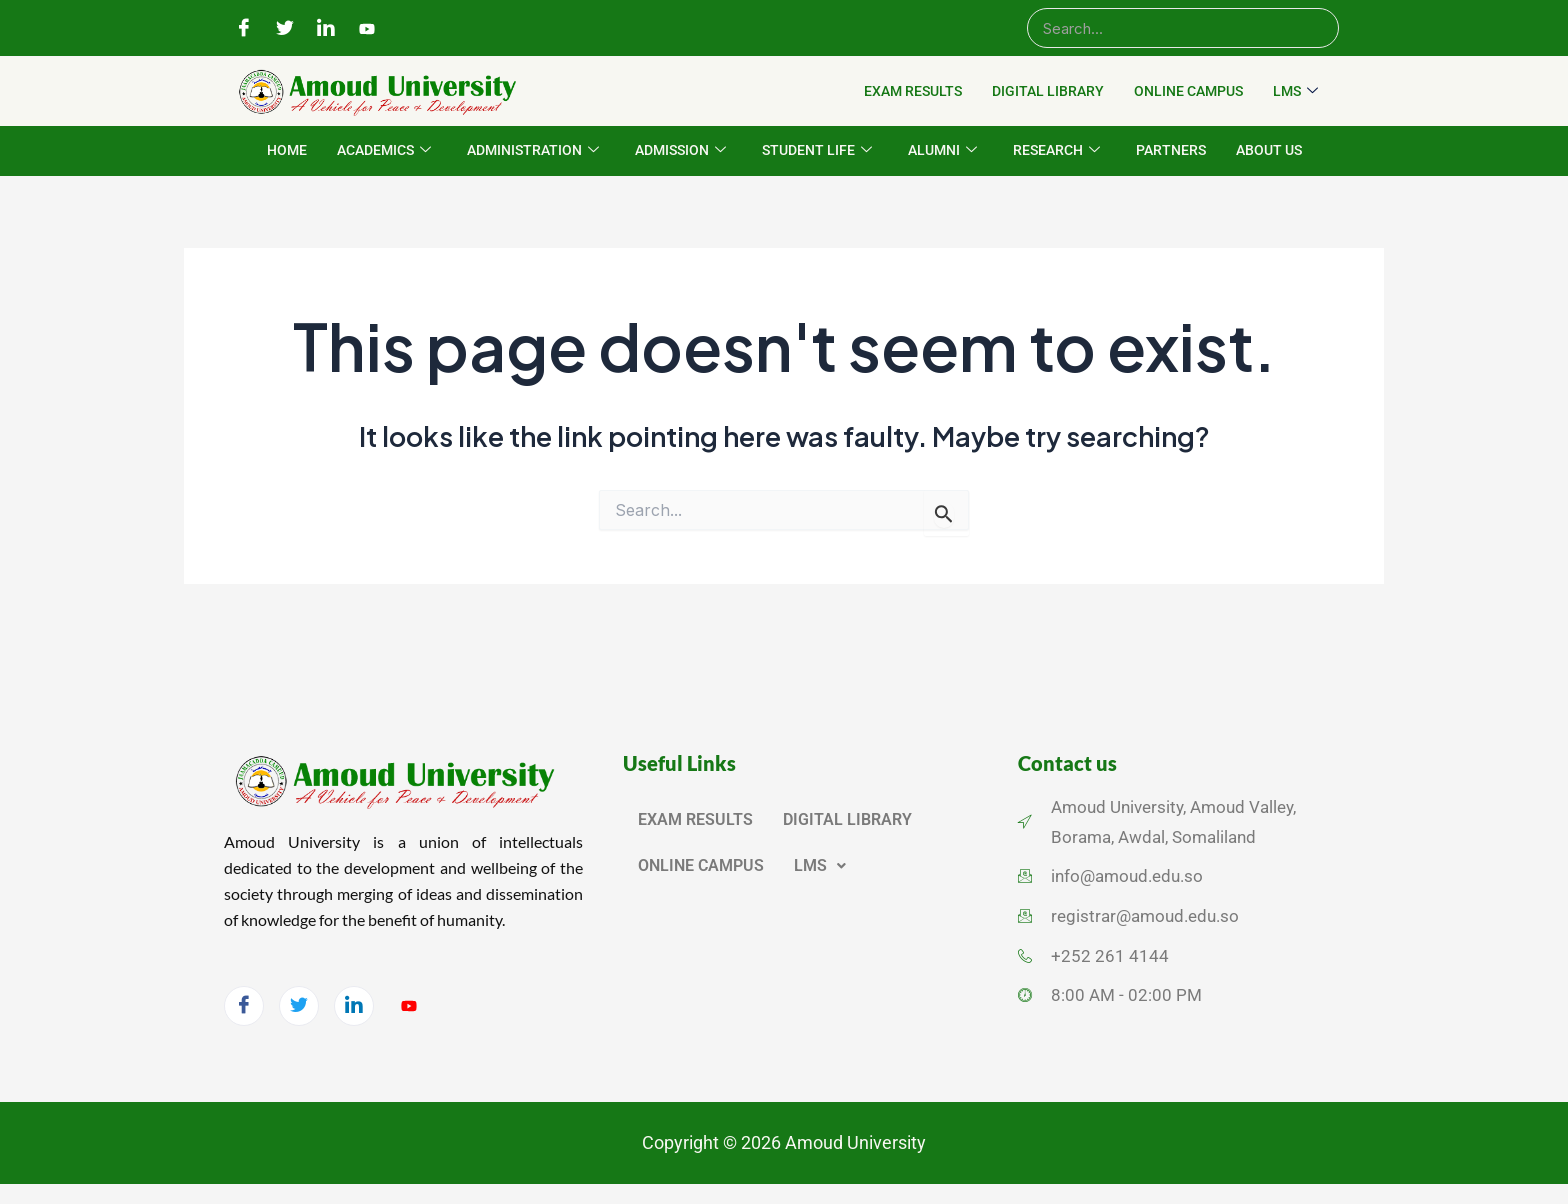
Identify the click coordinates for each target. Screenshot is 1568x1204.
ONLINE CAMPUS (1188, 91)
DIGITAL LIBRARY (1048, 91)
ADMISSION (680, 151)
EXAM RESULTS (913, 91)
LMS (1295, 92)
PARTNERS (1171, 150)
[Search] (1183, 28)
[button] (820, 866)
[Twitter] (285, 29)
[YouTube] (367, 29)
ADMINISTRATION (533, 151)
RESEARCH (1056, 151)
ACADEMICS (384, 151)
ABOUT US (1269, 150)
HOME (287, 150)
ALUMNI (942, 151)
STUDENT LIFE (817, 151)
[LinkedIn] (326, 29)
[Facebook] (244, 29)
